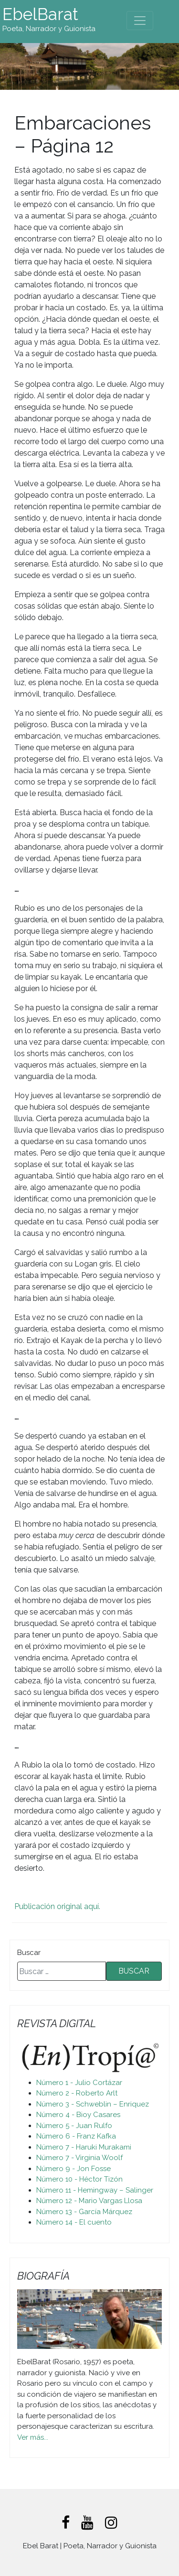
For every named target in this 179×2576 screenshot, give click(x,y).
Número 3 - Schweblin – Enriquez (92, 2104)
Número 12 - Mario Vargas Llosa (89, 2200)
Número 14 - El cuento (74, 2222)
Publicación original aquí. (57, 1906)
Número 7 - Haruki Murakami (83, 2147)
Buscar (29, 1952)
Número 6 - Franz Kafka (76, 2136)
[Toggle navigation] (139, 20)
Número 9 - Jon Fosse (73, 2168)
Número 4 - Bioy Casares (78, 2114)
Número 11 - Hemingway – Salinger (94, 2190)
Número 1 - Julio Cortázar (79, 2082)
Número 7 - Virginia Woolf (79, 2157)
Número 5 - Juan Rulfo (74, 2125)
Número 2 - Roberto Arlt (76, 2093)
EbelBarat (40, 14)
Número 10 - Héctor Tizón (79, 2179)
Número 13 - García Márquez (84, 2211)
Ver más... (32, 2437)
